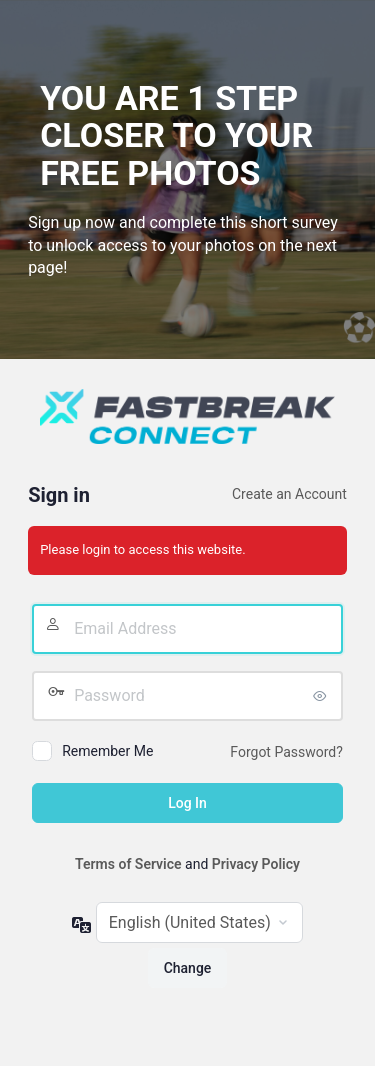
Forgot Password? (286, 752)
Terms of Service (128, 864)
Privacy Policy (256, 864)
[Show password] (323, 696)
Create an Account (289, 494)
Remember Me (107, 751)
